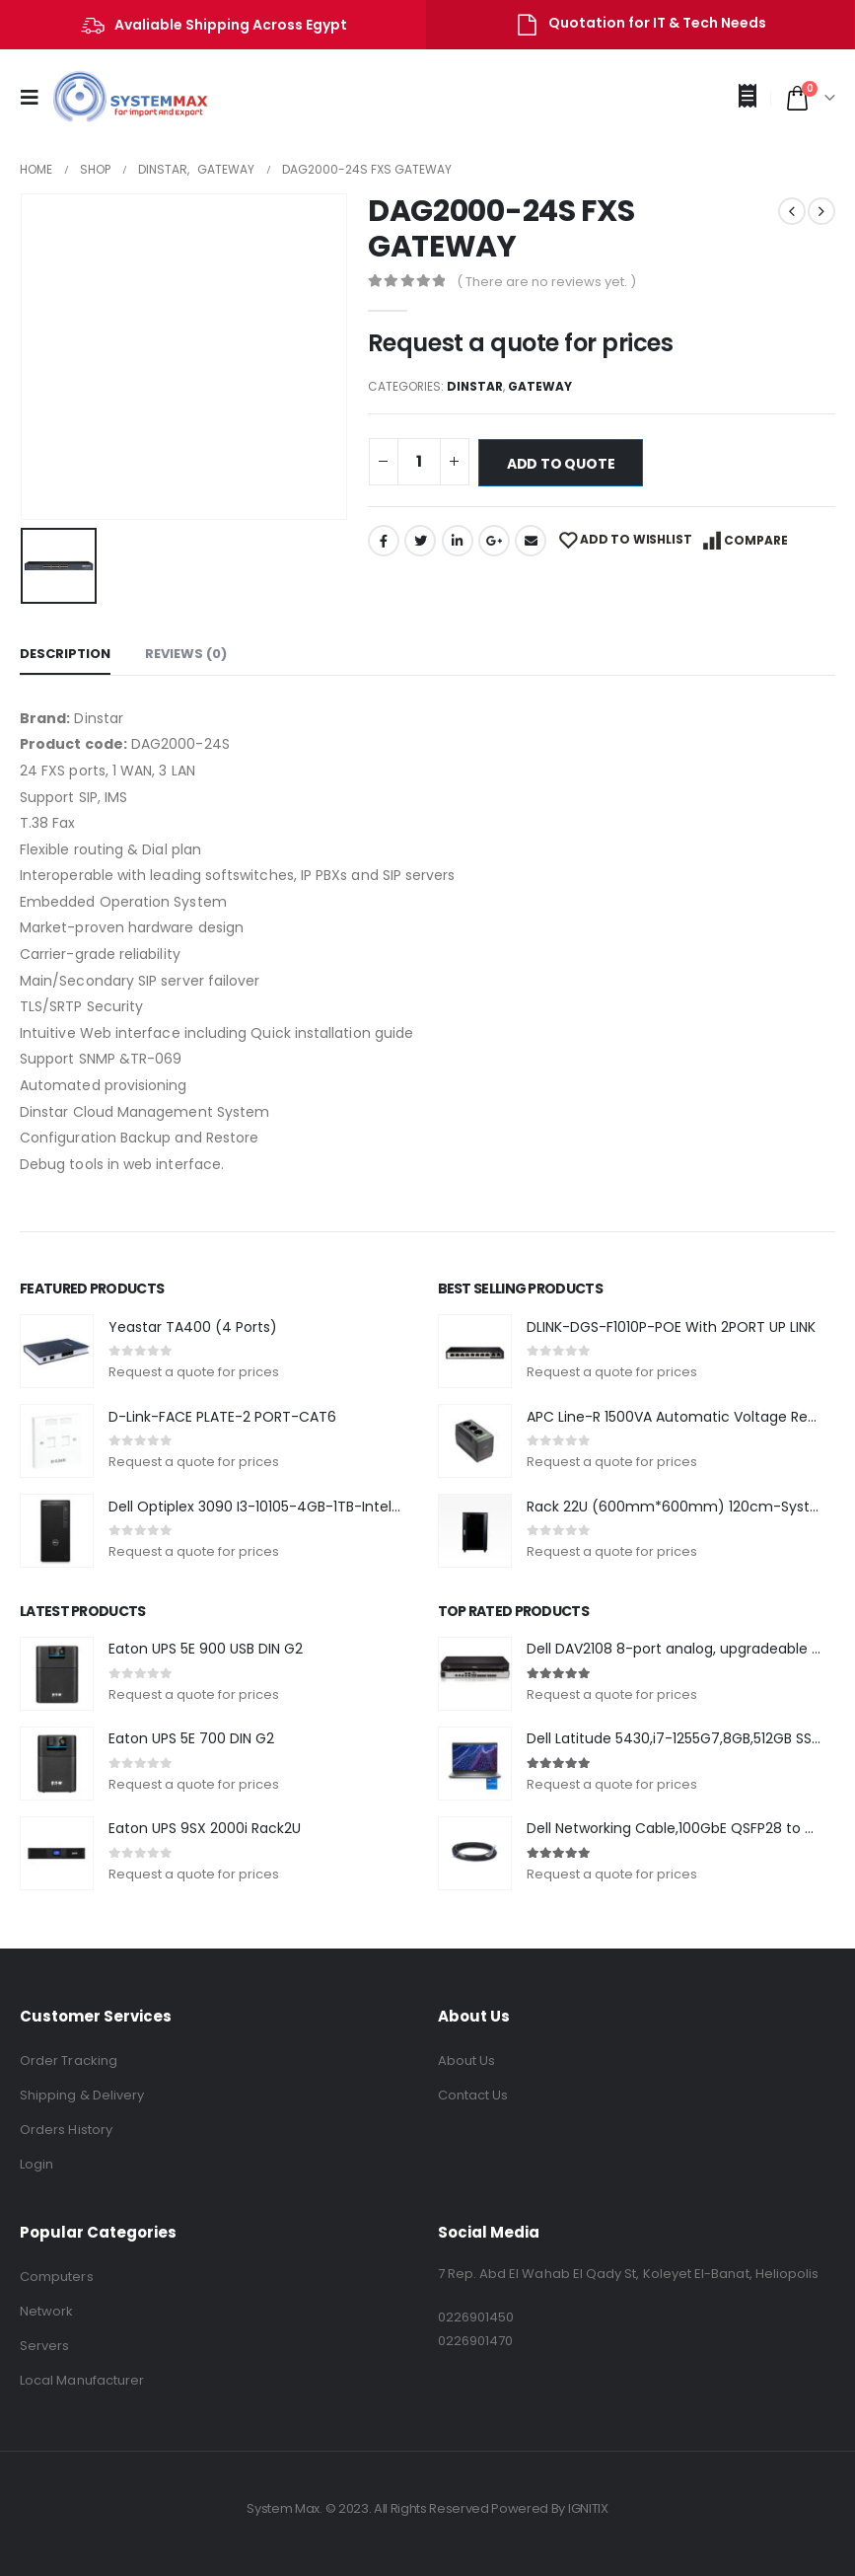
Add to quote (560, 464)
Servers (44, 2345)
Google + (494, 540)
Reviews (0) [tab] (186, 653)
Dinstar (475, 386)
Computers (57, 2276)
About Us (467, 2060)
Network (46, 2311)
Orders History (66, 2129)
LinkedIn (457, 540)
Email (530, 540)
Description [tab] (65, 653)
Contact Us (473, 2095)
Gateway (540, 386)
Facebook (383, 540)
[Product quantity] (419, 461)
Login (36, 2164)
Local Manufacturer (82, 2380)
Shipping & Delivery (82, 2095)
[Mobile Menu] (35, 97)
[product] (57, 1351)
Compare (756, 540)
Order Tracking (68, 2060)
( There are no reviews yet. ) (546, 281)
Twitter (420, 540)
